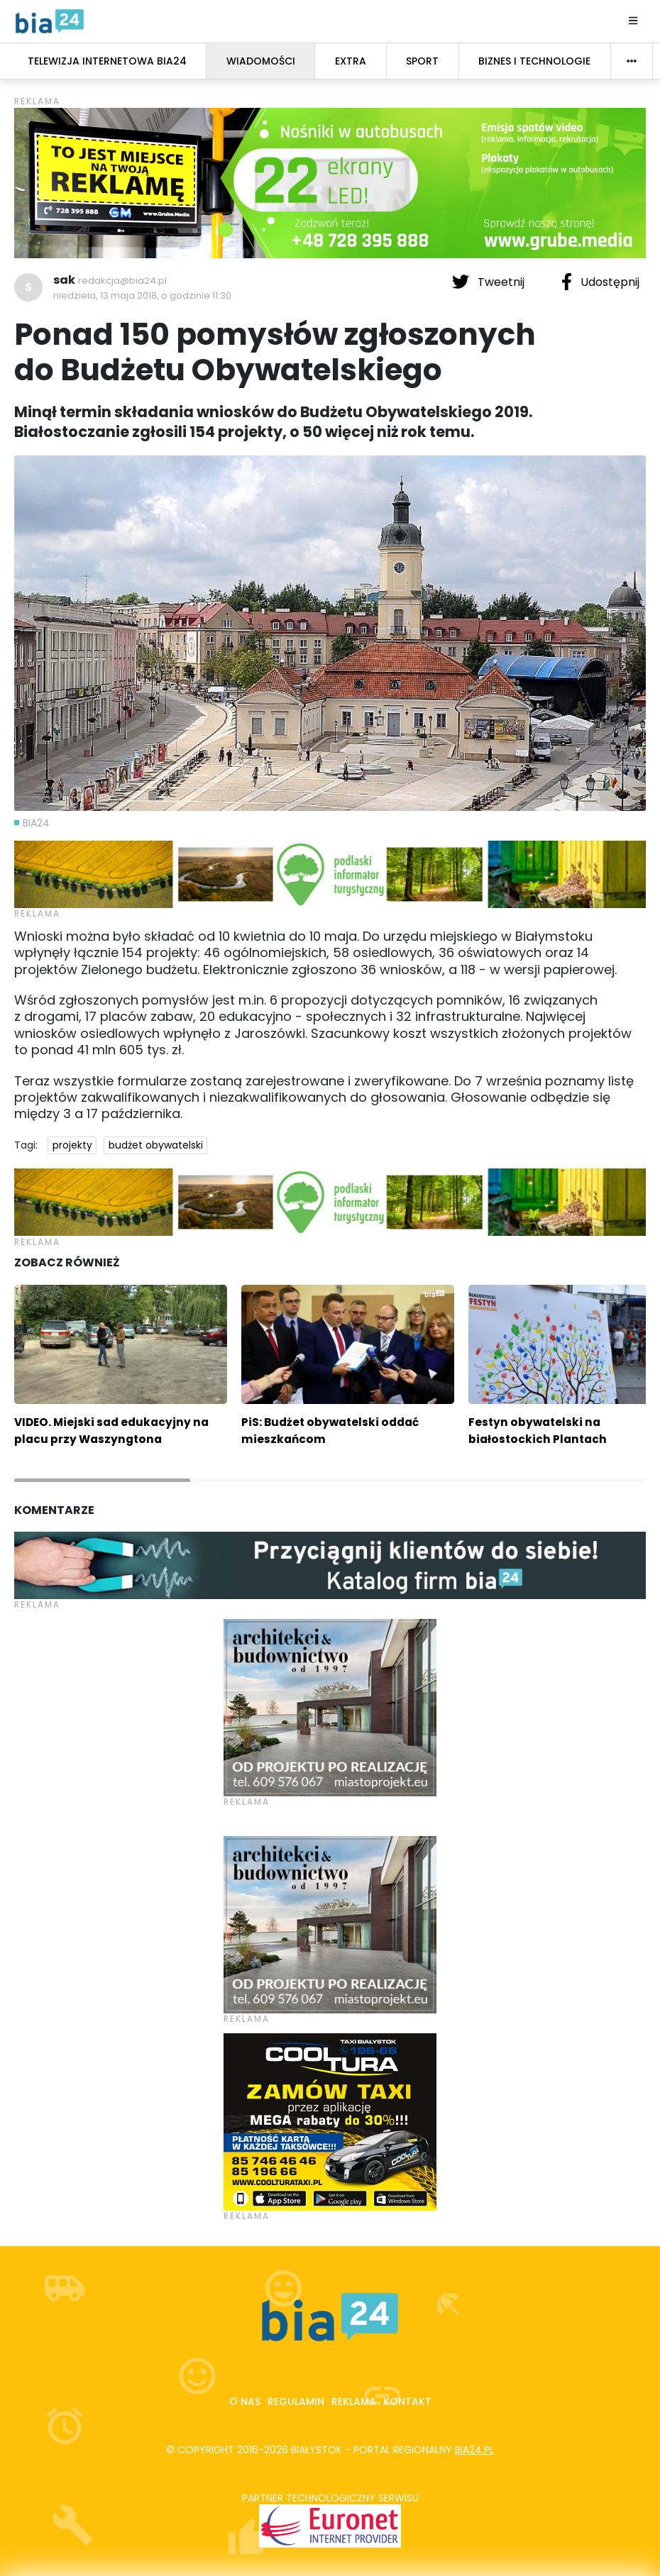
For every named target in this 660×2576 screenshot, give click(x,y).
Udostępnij (600, 281)
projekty (72, 1145)
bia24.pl (474, 2450)
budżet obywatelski (156, 1145)
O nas (244, 2401)
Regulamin (296, 2401)
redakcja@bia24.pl (122, 280)
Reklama (353, 2401)
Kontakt (407, 2401)
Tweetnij (489, 281)
